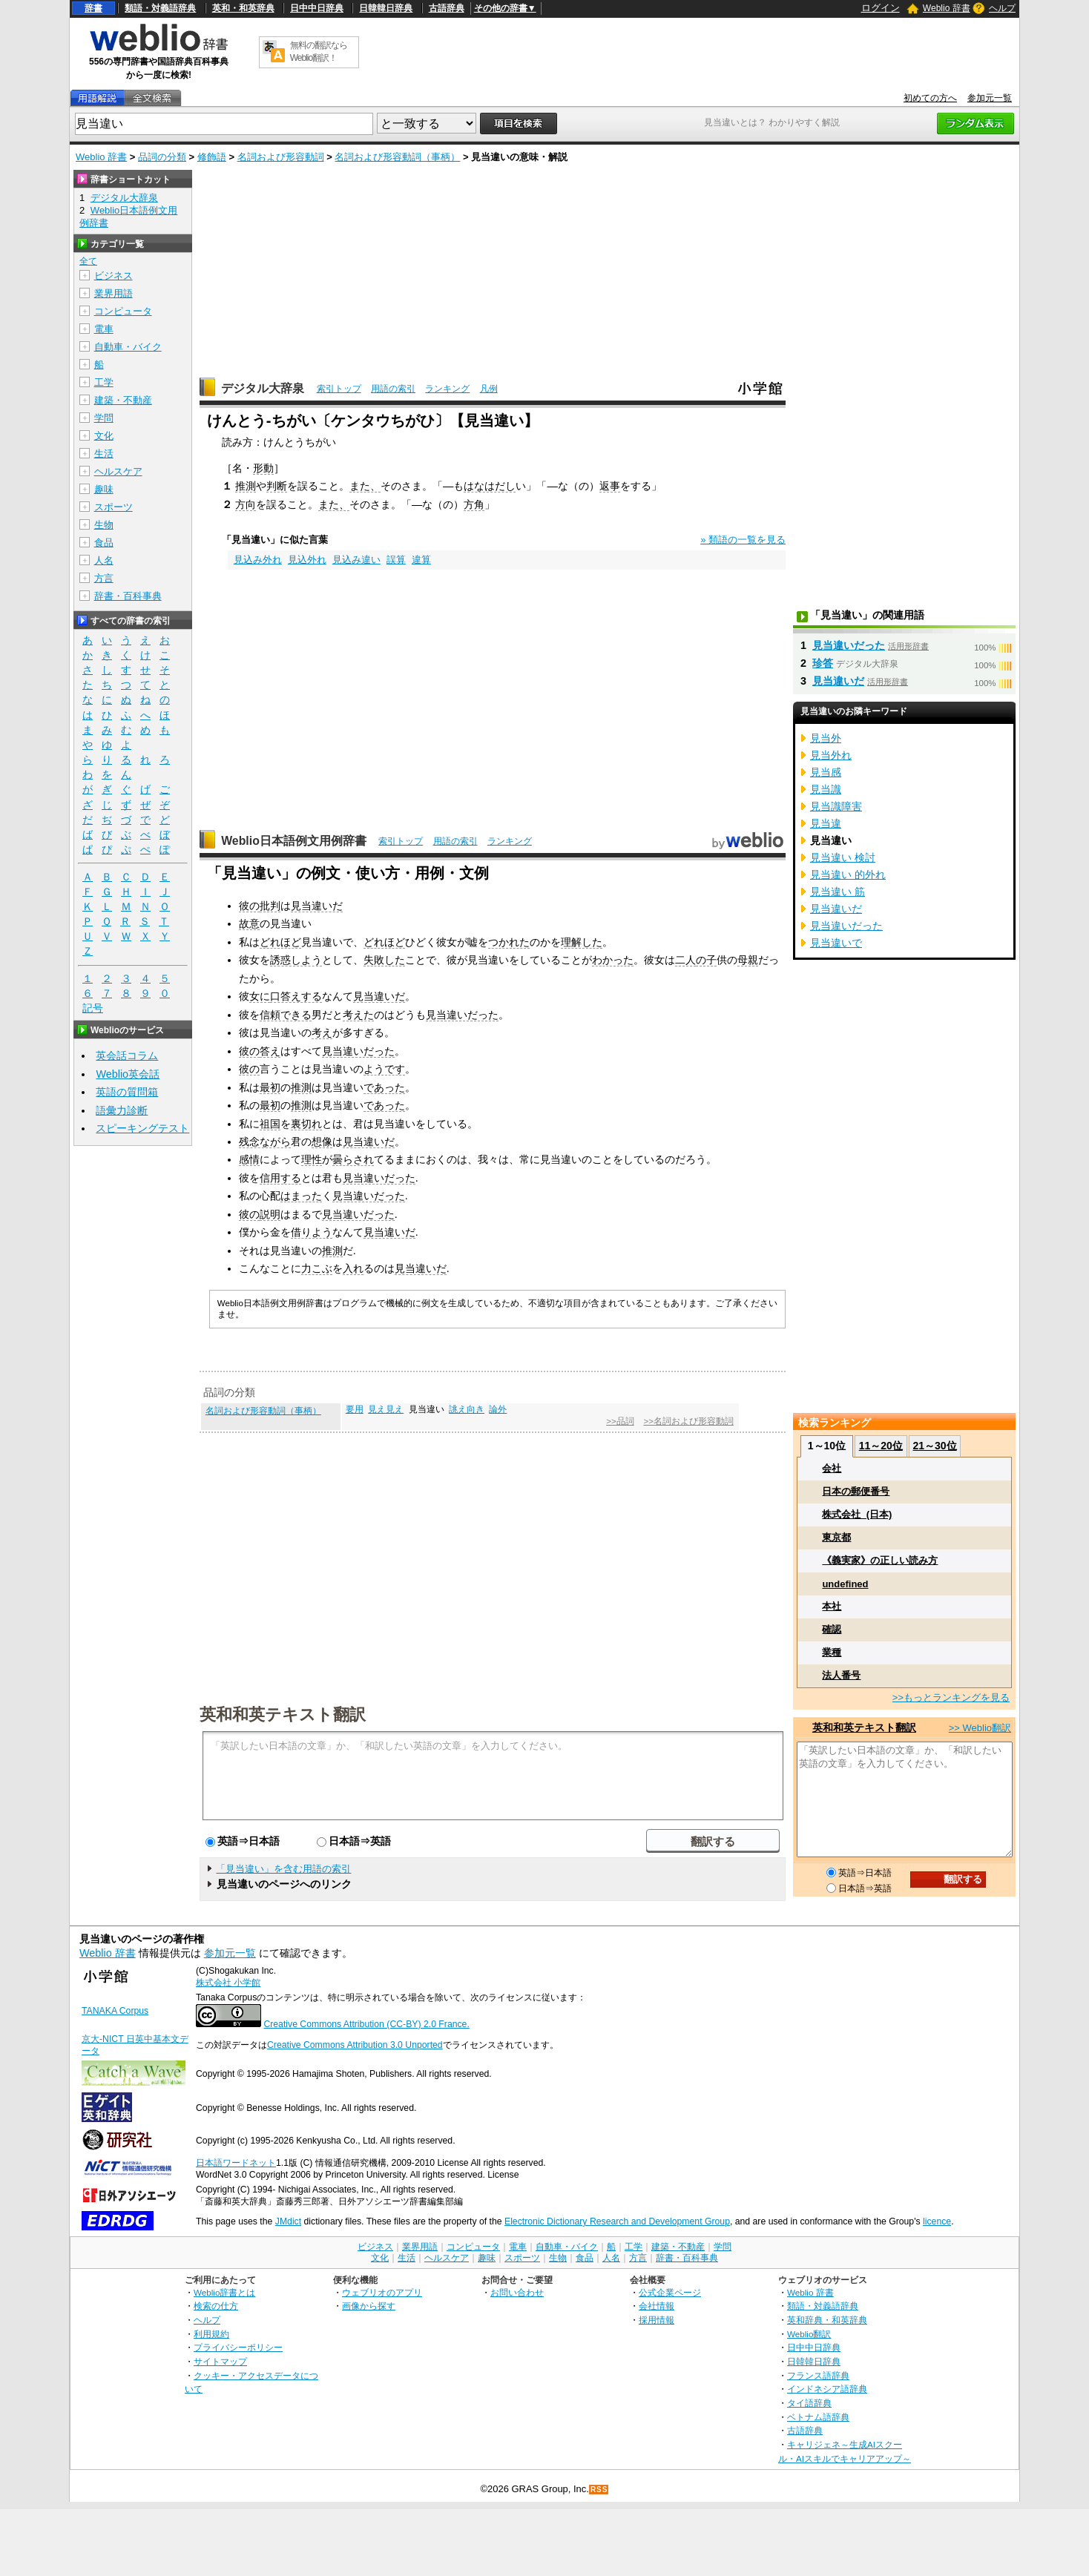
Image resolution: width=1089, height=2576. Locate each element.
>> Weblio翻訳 (980, 1727)
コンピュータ (123, 311)
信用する (280, 1178)
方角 (474, 504)
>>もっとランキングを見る (951, 1697)
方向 (245, 504)
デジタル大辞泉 (262, 388)
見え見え (386, 1409)
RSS (599, 2490)
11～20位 (881, 1446)
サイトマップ (220, 2361)
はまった (301, 1196)
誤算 (396, 559)
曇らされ (353, 1159)
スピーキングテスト (142, 1128)
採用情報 (656, 2320)
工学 (103, 382)
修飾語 (211, 156)
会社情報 (656, 2305)
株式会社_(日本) (857, 1514)
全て (88, 261)
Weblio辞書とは (224, 2292)
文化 (103, 435)
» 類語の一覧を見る (743, 539)
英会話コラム (127, 1055)
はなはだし (490, 486)
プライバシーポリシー (238, 2347)
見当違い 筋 (837, 891)
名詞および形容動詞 (280, 156)
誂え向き (466, 1409)
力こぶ (316, 1268)
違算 (421, 559)
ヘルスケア (118, 471)
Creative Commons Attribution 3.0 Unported (355, 2045)
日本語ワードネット (236, 2163)
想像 (322, 1141)
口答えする (296, 996)
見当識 (825, 789)
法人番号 (841, 1675)
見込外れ (307, 559)
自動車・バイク (128, 346)
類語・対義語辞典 (160, 8)
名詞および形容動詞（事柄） (397, 156)
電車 (103, 329)
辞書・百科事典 (128, 596)
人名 (103, 560)
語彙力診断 (122, 1110)
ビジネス (113, 275)
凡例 (489, 388)
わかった (613, 960)
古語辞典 (446, 8)
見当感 (825, 772)
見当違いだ (317, 906)
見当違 (825, 823)
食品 (103, 542)
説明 (270, 1214)
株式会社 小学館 (228, 1982)
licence (937, 2221)
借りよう (311, 1232)
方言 (103, 578)
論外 (498, 1409)
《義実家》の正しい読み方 (880, 1560)
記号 (92, 1008)
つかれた (509, 942)
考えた (358, 1015)
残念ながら (265, 1141)
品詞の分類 (162, 156)
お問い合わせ (517, 2292)
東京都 (836, 1537)
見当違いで (836, 943)
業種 (831, 1652)
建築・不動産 (123, 400)
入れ (353, 1268)
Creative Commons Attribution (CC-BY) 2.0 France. (366, 2024)
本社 (831, 1606)
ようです (384, 1069)
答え (270, 1051)
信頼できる (286, 1015)
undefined (845, 1584)
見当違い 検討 (842, 857)
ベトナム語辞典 (818, 2417)
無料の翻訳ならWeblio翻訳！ (318, 51)
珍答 (822, 663)
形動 (263, 468)
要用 (354, 1409)
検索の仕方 (216, 2305)
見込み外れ (258, 559)
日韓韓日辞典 (385, 8)
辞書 (93, 8)
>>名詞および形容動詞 (688, 1421)
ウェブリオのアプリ (382, 2292)
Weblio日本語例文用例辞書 (293, 840)
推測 (245, 486)
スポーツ (113, 507)
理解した (581, 942)
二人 (685, 960)
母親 (747, 960)
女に (259, 996)
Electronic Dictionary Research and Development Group (617, 2221)
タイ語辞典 (809, 2403)
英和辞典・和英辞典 (827, 2320)
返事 (609, 486)
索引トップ (339, 388)
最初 (270, 1087)
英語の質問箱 (127, 1092)
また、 (365, 486)
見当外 (825, 738)
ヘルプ (1002, 8)
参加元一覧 (989, 98)
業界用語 (113, 293)
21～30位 (934, 1446)
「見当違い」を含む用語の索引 (283, 1868)
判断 (276, 486)
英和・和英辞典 (243, 8)
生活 (103, 453)
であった (384, 1087)
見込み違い (356, 559)
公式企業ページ (670, 2292)
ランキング (447, 388)
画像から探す (368, 2305)
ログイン (880, 7)
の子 (706, 960)
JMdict (288, 2221)
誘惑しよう (296, 960)
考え (322, 1032)
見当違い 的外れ (848, 874)
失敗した (384, 960)
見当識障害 (836, 806)
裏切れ (306, 1124)
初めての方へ (930, 98)
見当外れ (831, 755)
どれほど (280, 942)
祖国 (270, 1124)
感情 (249, 1159)
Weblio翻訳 (809, 2334)
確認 (831, 1629)
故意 (249, 923)
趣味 (103, 489)
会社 (831, 1468)
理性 (311, 1159)
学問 (103, 418)
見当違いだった (462, 1015)
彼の (249, 906)
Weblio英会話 (127, 1074)
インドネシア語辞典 (827, 2389)
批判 (270, 906)
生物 (103, 524)
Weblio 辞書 (946, 8)
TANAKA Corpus (115, 2011)
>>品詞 (620, 1421)
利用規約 (211, 2334)
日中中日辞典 (316, 8)
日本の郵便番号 (855, 1491)
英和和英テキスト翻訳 (283, 1713)
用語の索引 (393, 388)
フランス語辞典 (818, 2375)
